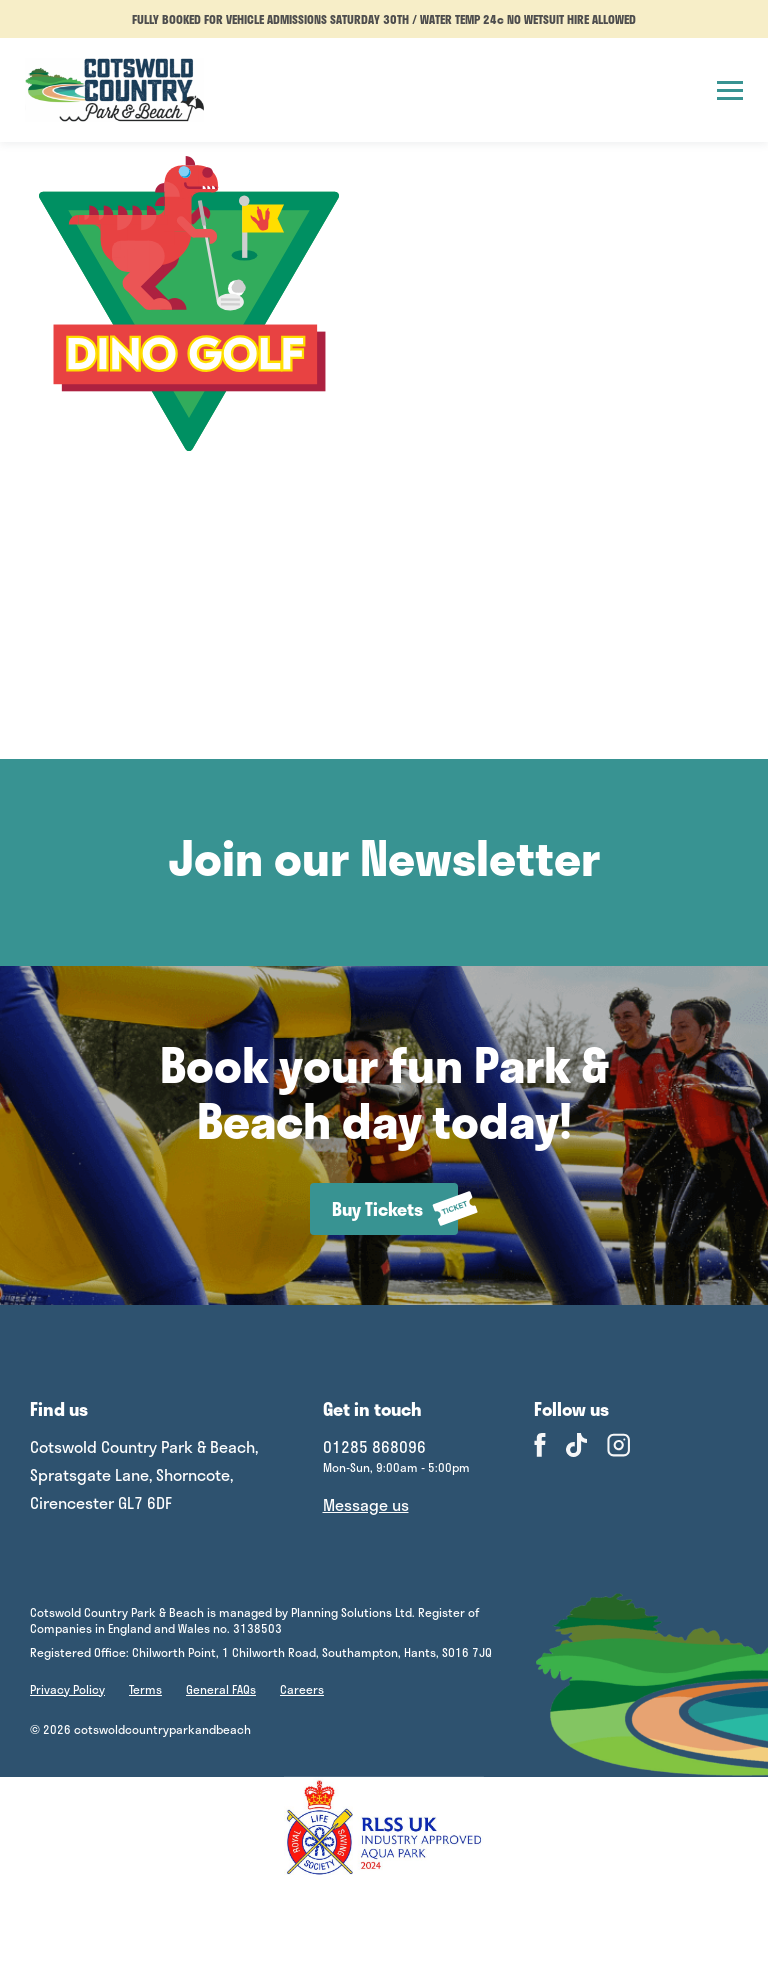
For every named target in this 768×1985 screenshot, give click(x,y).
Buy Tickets (395, 1208)
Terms (145, 1689)
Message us (366, 1504)
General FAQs (221, 1689)
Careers (302, 1689)
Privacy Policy (67, 1689)
